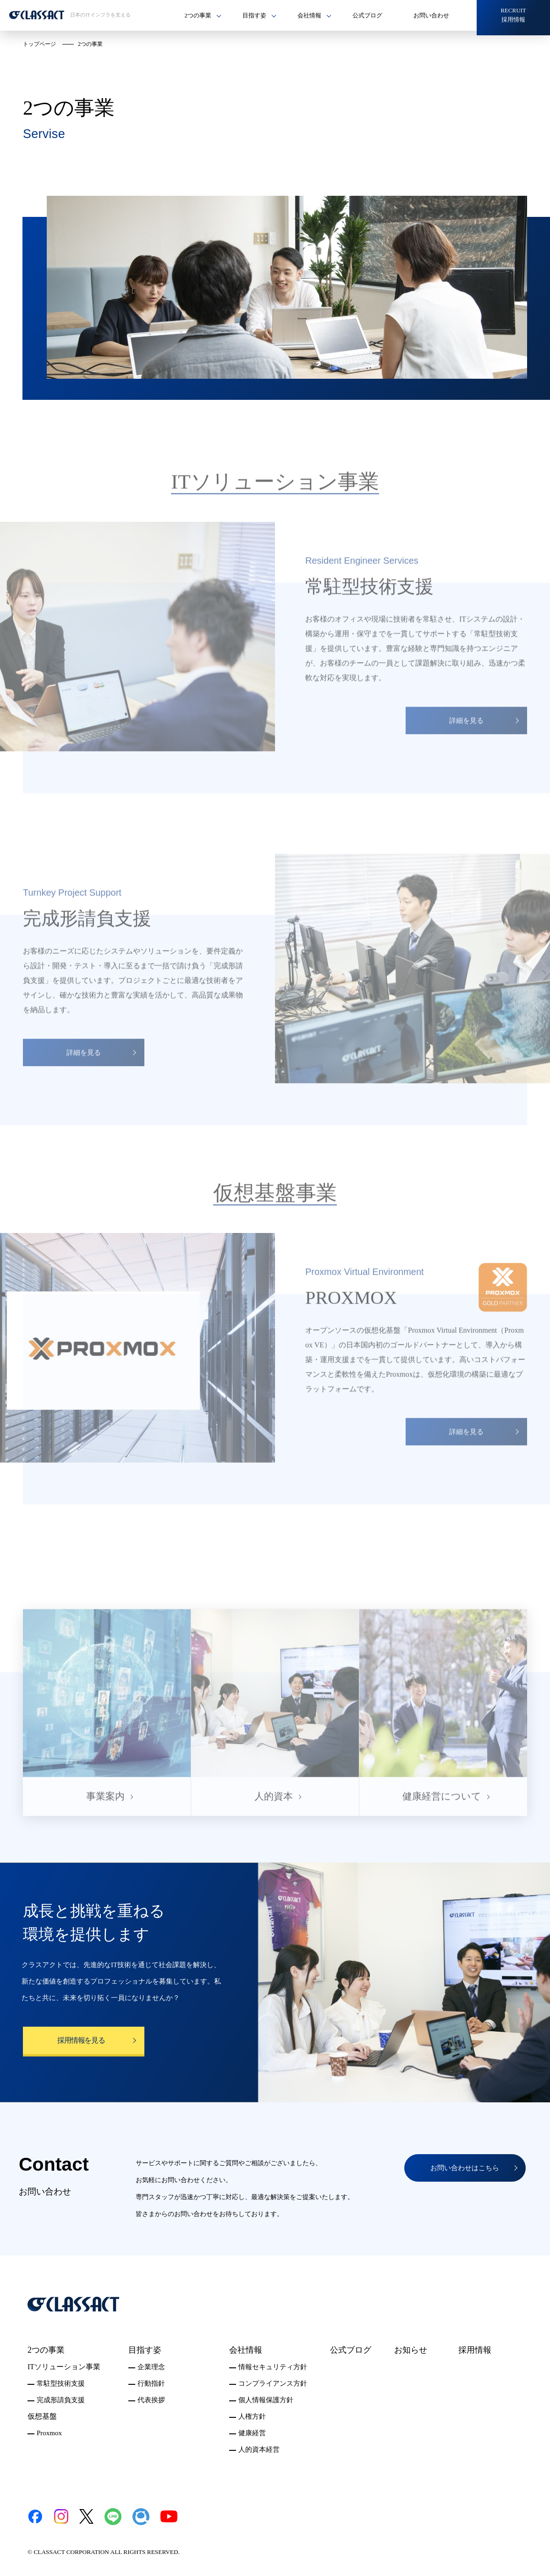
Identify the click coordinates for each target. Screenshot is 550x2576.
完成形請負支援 (61, 2400)
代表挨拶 (151, 2400)
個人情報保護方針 (265, 2400)
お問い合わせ (431, 15)
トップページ (39, 44)
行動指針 (151, 2383)
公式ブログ (367, 15)
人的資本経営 (259, 2449)
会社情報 (245, 2350)
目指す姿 (144, 2350)
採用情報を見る (80, 2040)
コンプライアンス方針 (272, 2383)
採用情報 (474, 2350)
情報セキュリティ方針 (272, 2367)
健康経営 (252, 2433)
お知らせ (410, 2350)
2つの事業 (46, 2350)
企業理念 (151, 2367)
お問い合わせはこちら (464, 2168)
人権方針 (252, 2416)
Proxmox (49, 2433)
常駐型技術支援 (61, 2383)
